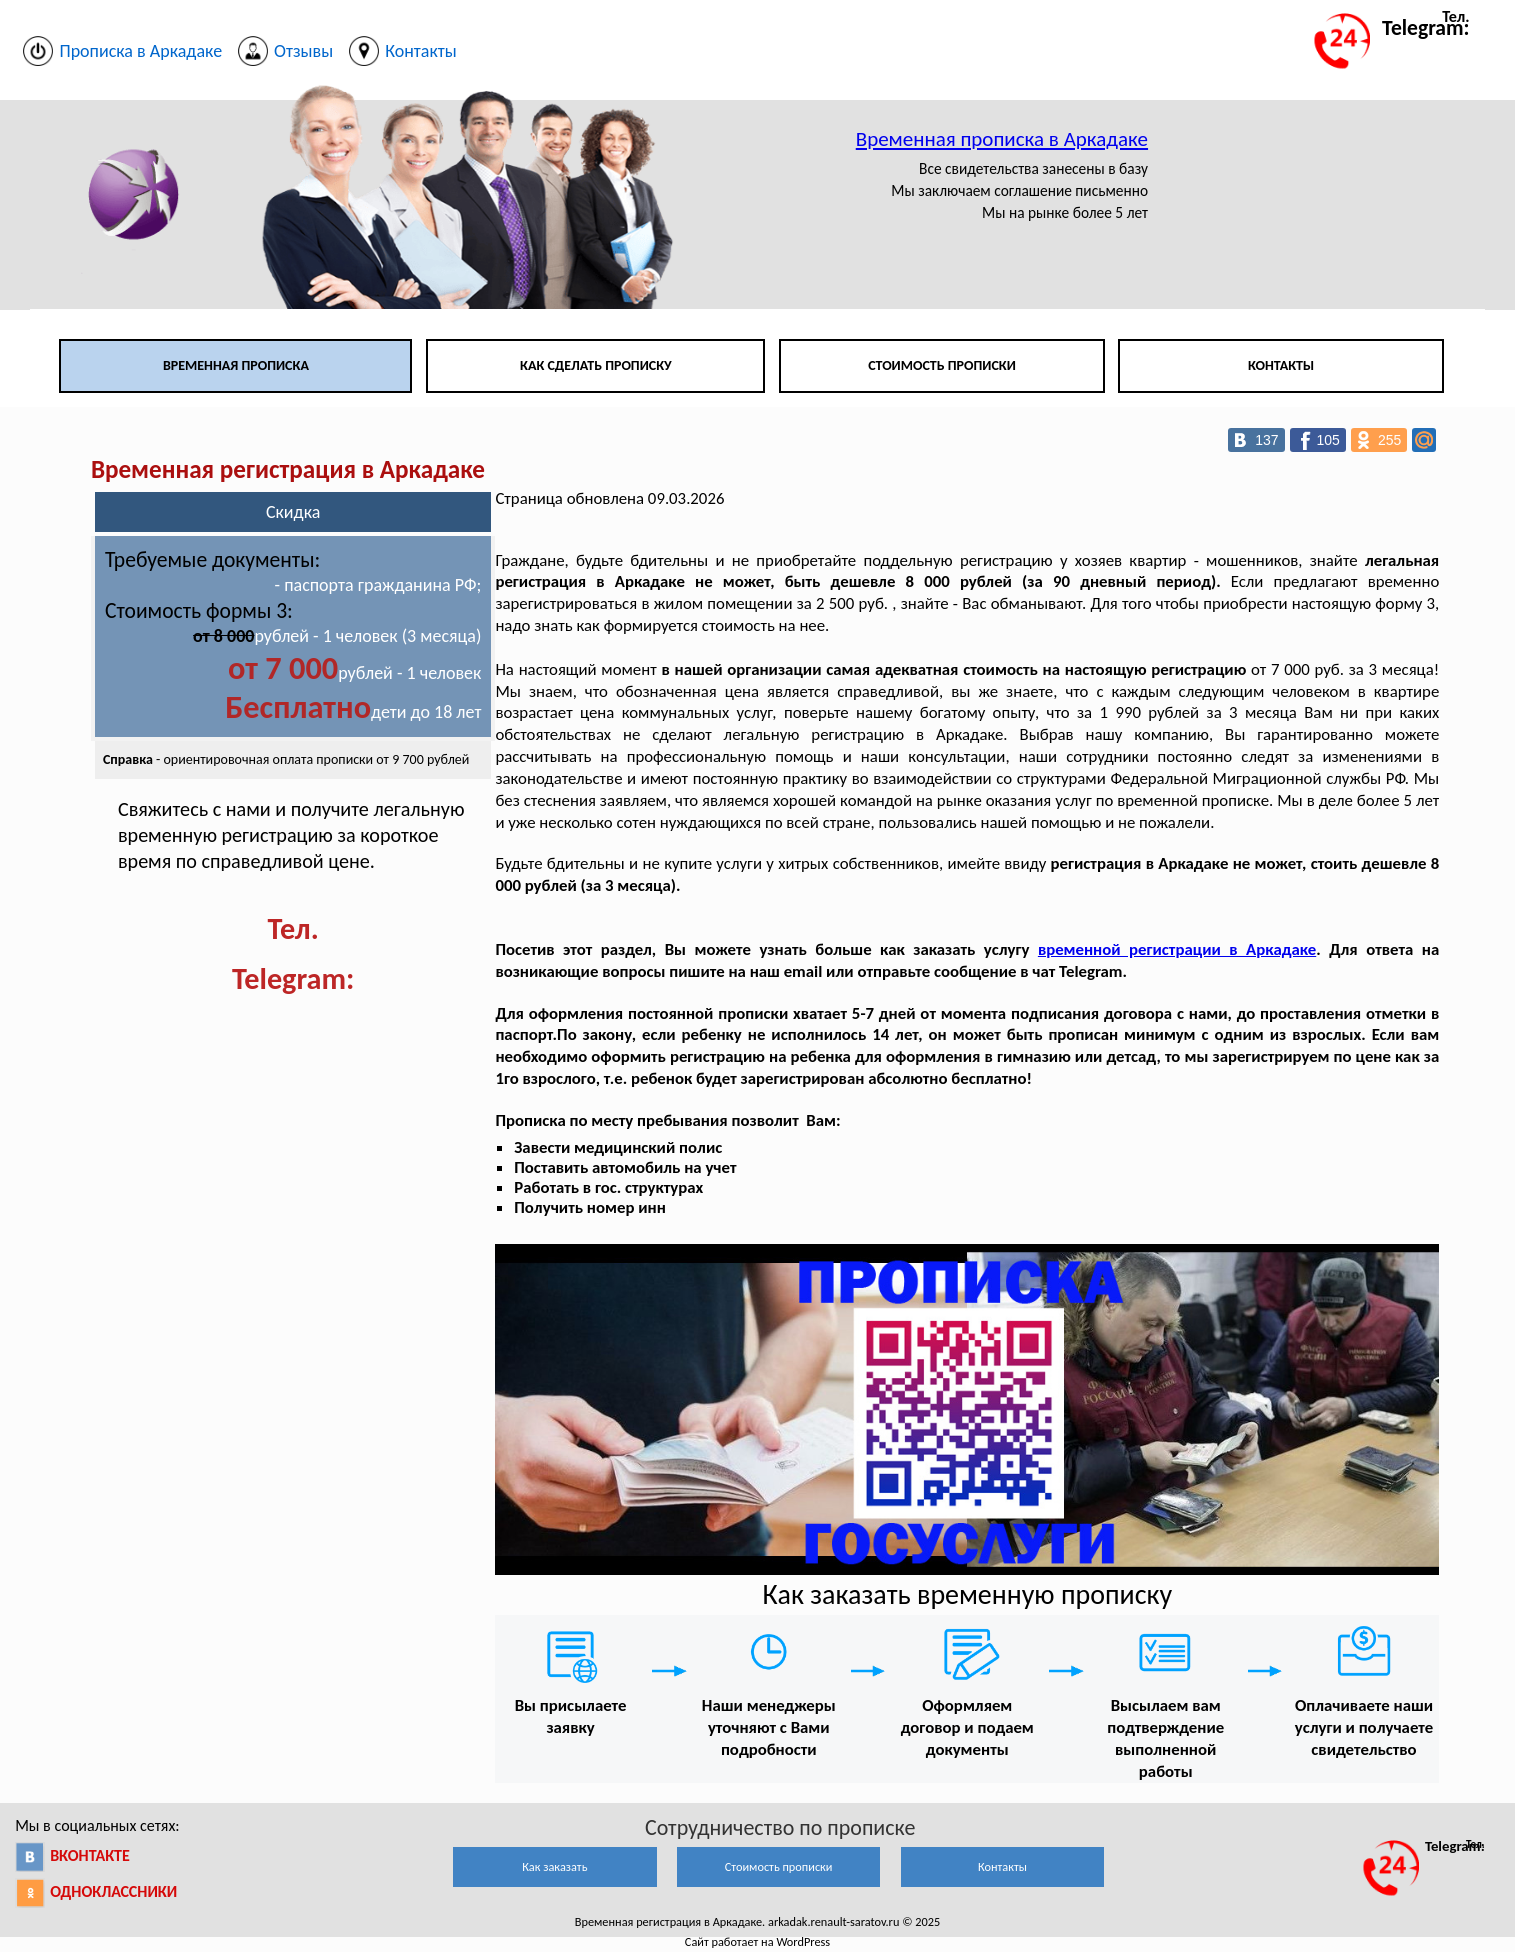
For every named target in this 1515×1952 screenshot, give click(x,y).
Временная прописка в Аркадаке (1002, 139)
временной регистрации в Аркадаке (1177, 949)
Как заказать (554, 1866)
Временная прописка (236, 365)
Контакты (1281, 365)
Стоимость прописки (942, 365)
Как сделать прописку (596, 365)
